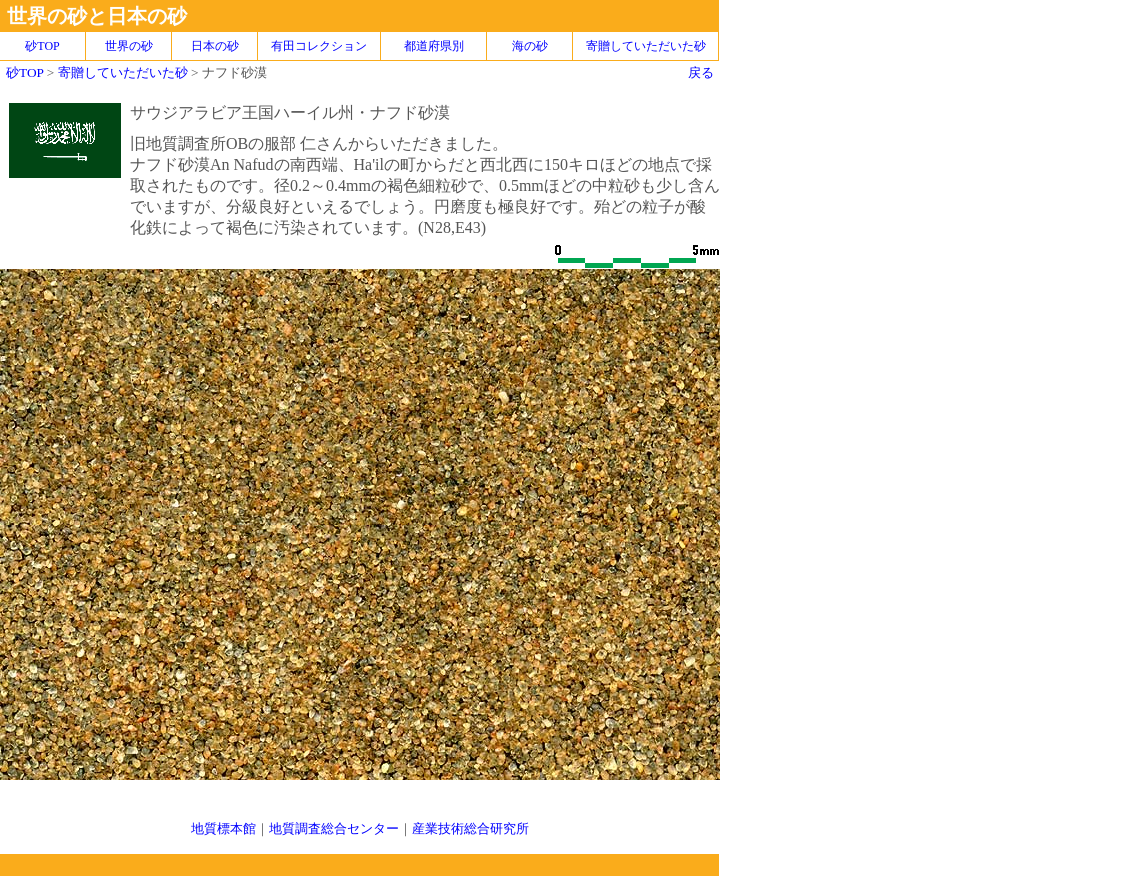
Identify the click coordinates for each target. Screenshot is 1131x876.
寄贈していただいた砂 (646, 46)
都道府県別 (434, 46)
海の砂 (530, 46)
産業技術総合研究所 (470, 828)
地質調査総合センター (334, 828)
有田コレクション (319, 46)
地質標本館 (223, 828)
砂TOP (24, 72)
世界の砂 (129, 46)
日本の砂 (215, 46)
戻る (701, 72)
